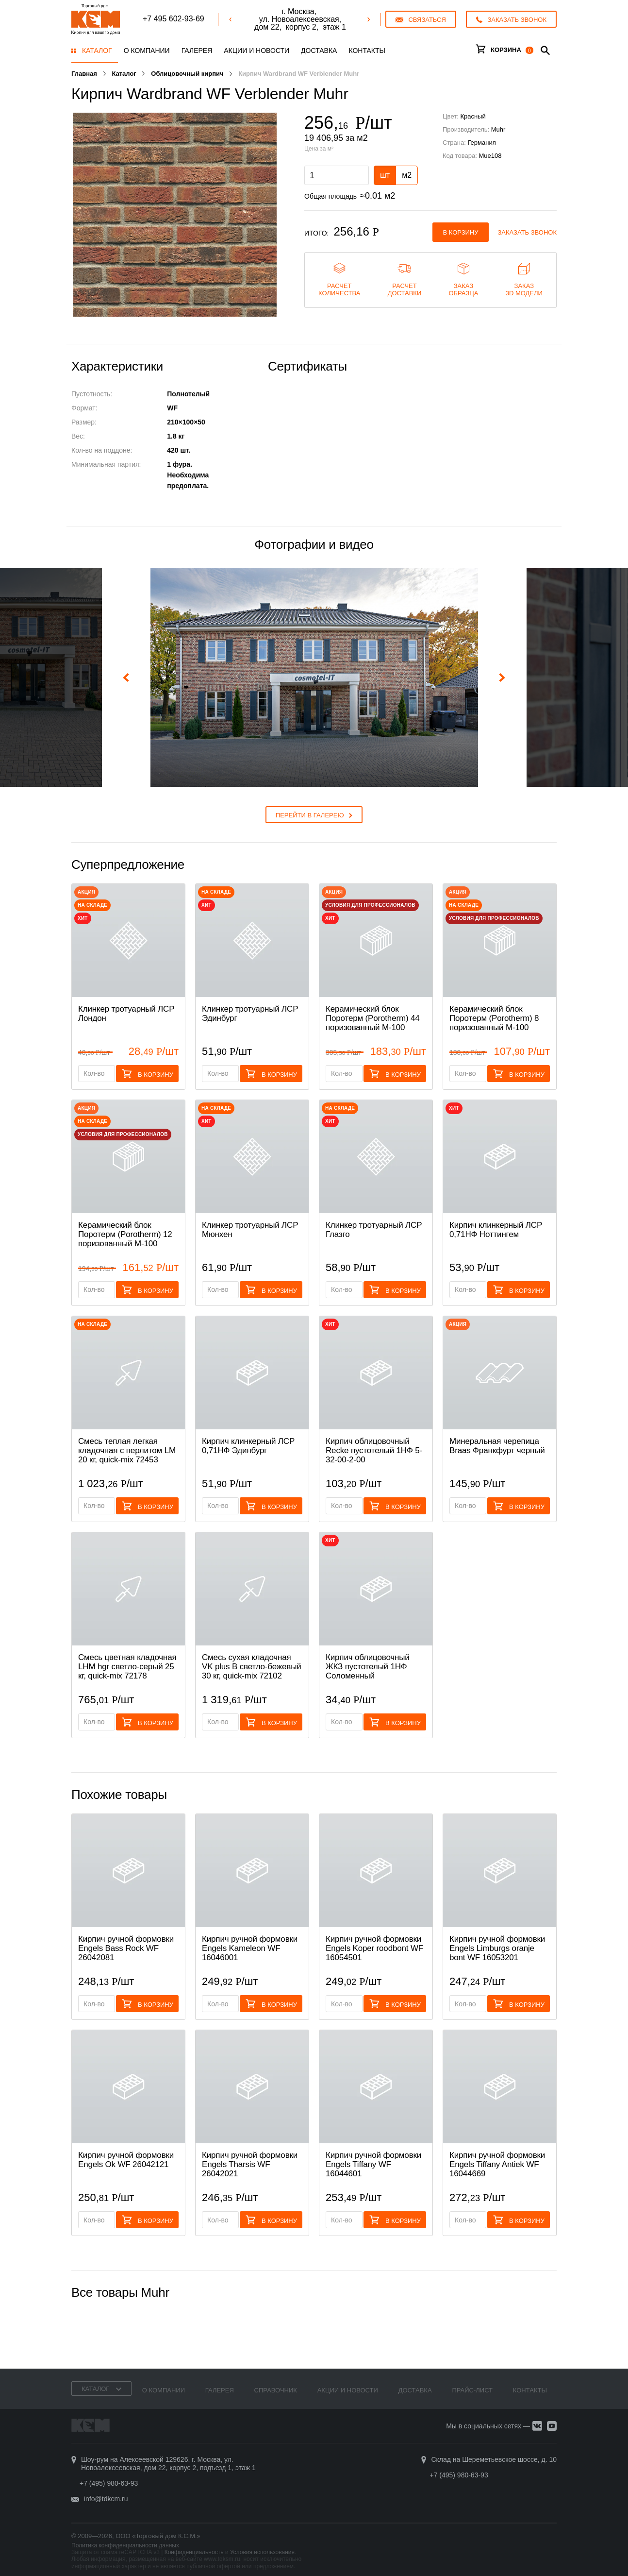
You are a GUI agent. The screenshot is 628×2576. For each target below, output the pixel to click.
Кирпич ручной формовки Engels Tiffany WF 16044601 (373, 2164)
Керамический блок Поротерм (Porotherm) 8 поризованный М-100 (494, 1018)
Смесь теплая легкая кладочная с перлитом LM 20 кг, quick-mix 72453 (127, 1450)
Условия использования (262, 2552)
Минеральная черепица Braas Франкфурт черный (497, 1446)
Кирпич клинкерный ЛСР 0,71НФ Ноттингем (495, 1229)
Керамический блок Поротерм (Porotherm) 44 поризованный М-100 (373, 1018)
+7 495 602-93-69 (173, 19)
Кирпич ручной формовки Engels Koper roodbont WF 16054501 (374, 1948)
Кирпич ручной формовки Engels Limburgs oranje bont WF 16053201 (497, 1948)
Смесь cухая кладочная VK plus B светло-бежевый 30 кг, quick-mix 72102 (251, 1666)
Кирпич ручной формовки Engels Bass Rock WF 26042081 (126, 1948)
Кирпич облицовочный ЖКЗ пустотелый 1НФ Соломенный (368, 1666)
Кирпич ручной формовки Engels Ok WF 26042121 (126, 2160)
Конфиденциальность (194, 2552)
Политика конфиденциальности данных (125, 2545)
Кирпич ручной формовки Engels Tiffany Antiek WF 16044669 (497, 2164)
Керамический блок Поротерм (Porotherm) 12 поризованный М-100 (125, 1234)
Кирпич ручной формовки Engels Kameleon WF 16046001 (249, 1948)
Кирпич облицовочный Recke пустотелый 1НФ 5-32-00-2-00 (374, 1450)
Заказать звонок (527, 232)
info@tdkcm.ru (106, 2499)
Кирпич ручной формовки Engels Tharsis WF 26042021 (249, 2164)
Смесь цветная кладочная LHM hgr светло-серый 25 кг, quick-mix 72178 (127, 1666)
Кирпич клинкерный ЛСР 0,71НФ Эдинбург (248, 1446)
